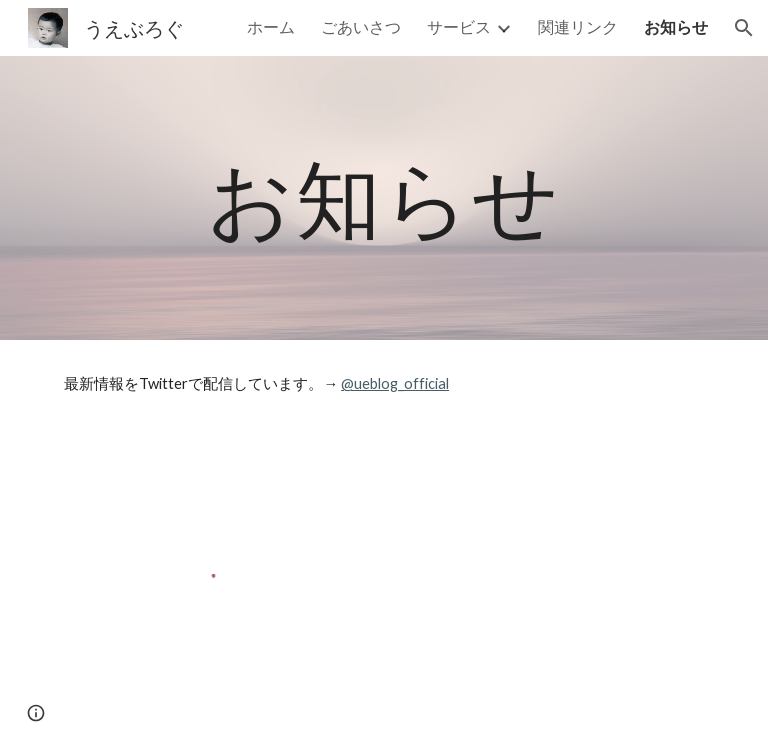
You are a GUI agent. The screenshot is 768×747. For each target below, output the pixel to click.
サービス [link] (459, 26)
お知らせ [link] (676, 26)
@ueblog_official (395, 383)
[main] (383, 197)
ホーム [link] (271, 26)
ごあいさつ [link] (361, 26)
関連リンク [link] (578, 26)
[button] (744, 28)
